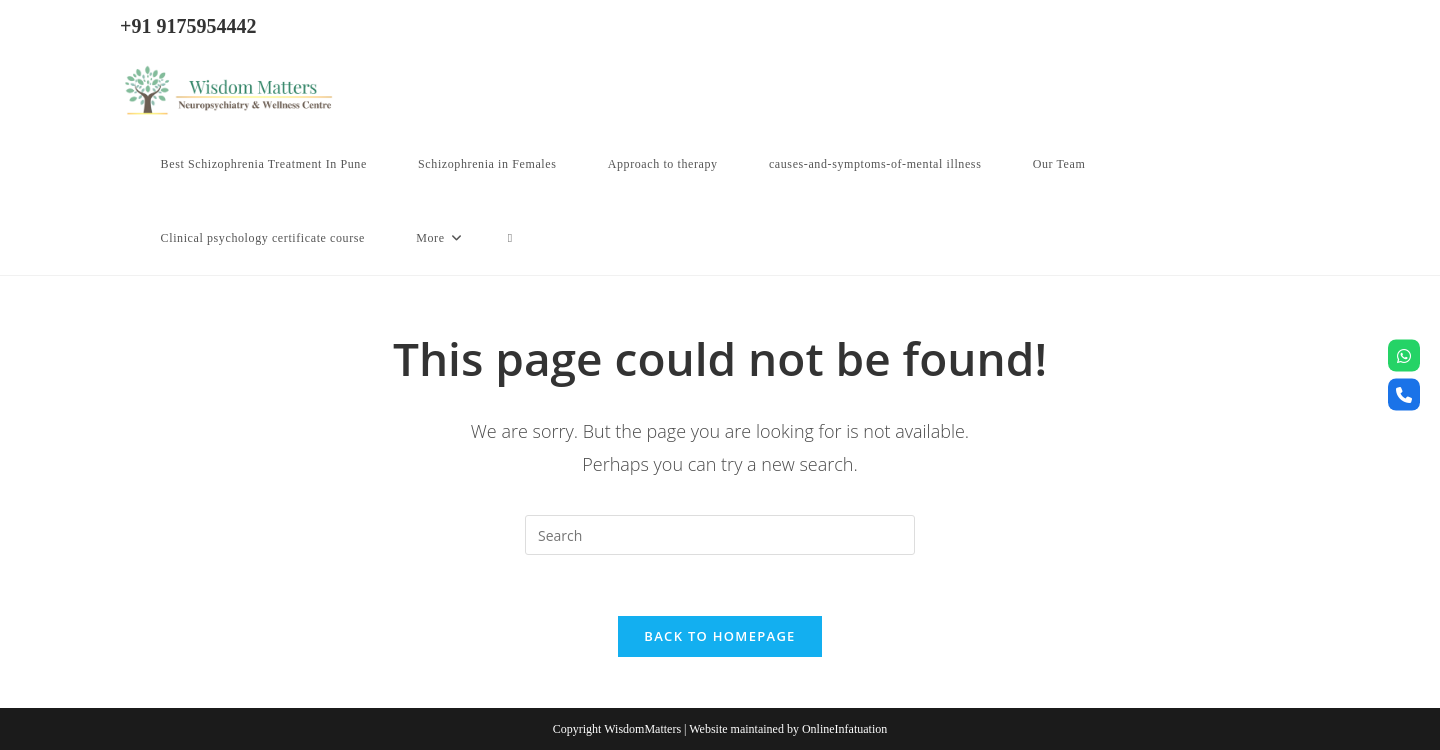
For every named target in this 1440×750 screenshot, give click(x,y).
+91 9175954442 (188, 26)
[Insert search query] (720, 535)
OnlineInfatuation (844, 729)
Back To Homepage (719, 636)
